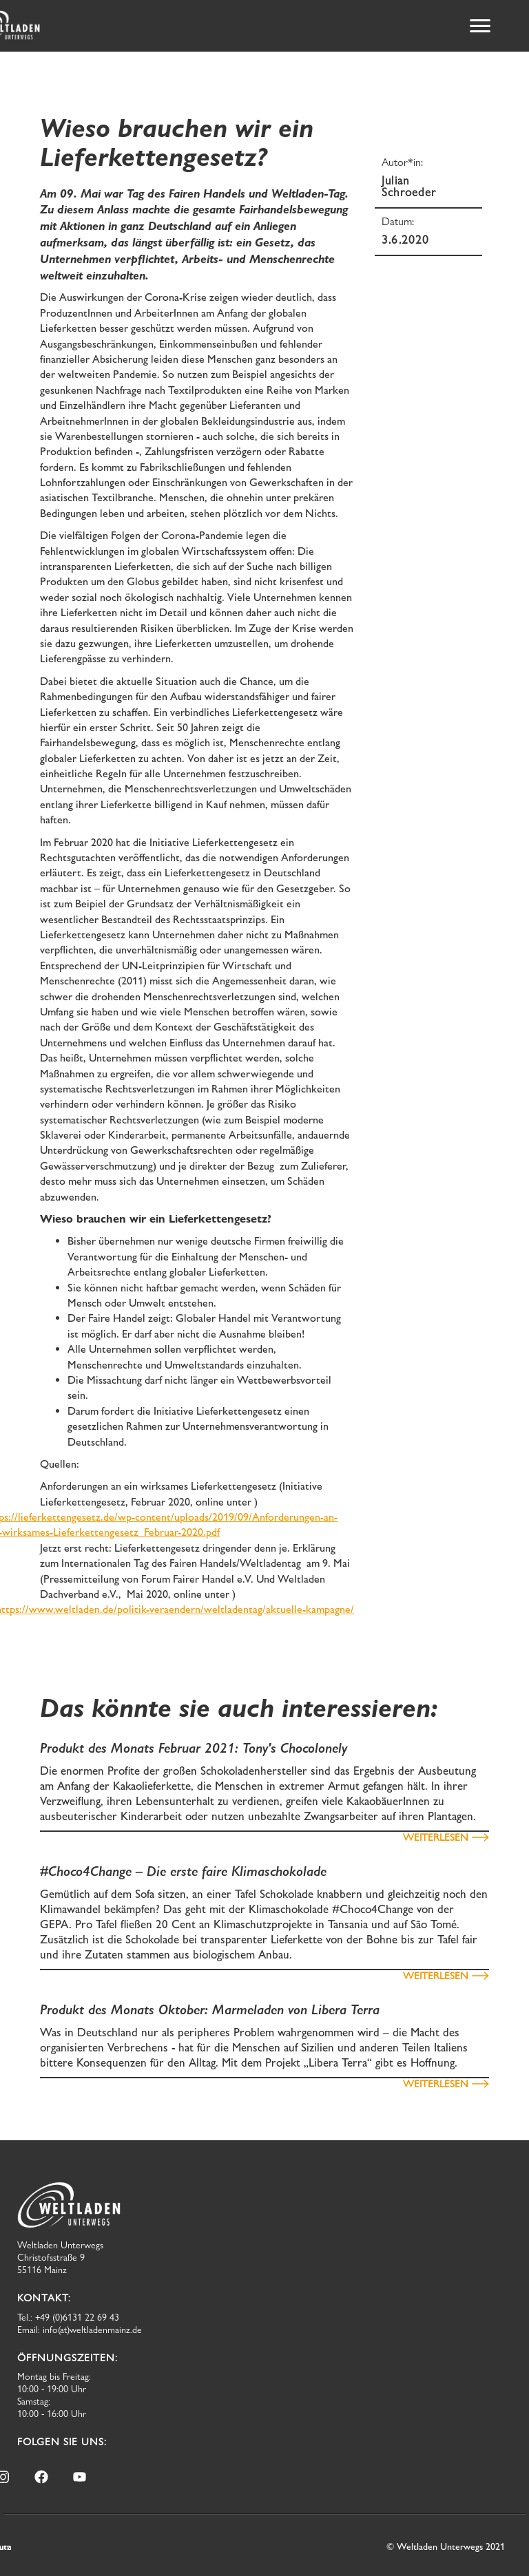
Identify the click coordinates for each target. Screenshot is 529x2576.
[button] (480, 26)
